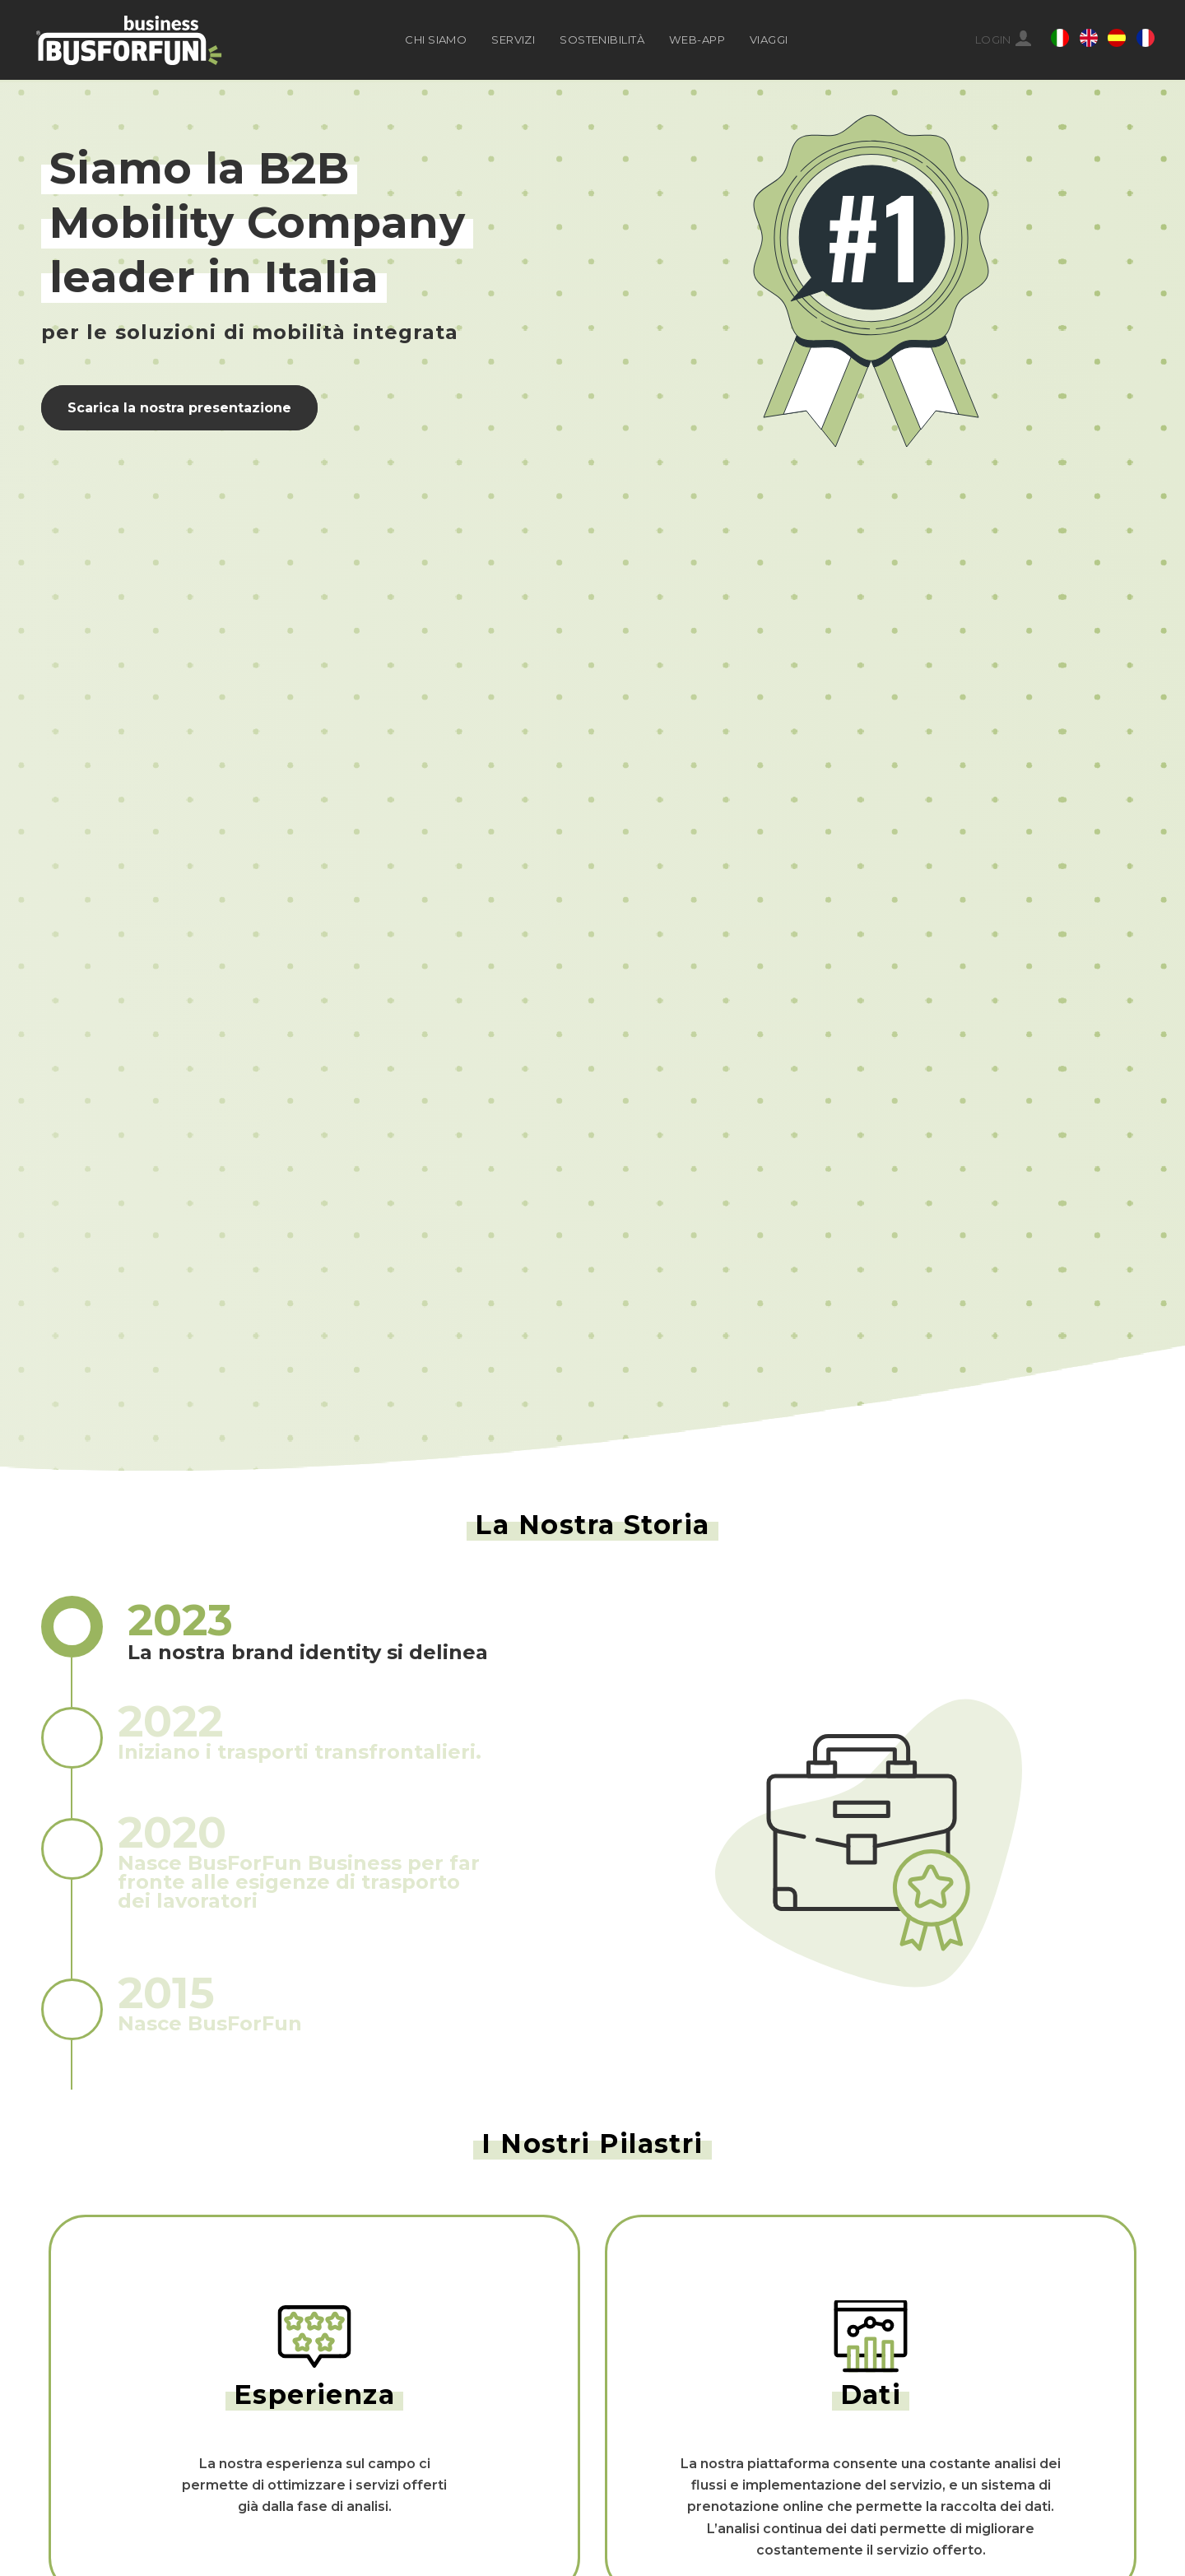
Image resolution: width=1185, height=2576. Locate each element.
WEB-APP (697, 39)
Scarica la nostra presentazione (179, 408)
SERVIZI (513, 39)
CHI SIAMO (436, 39)
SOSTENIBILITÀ (602, 39)
